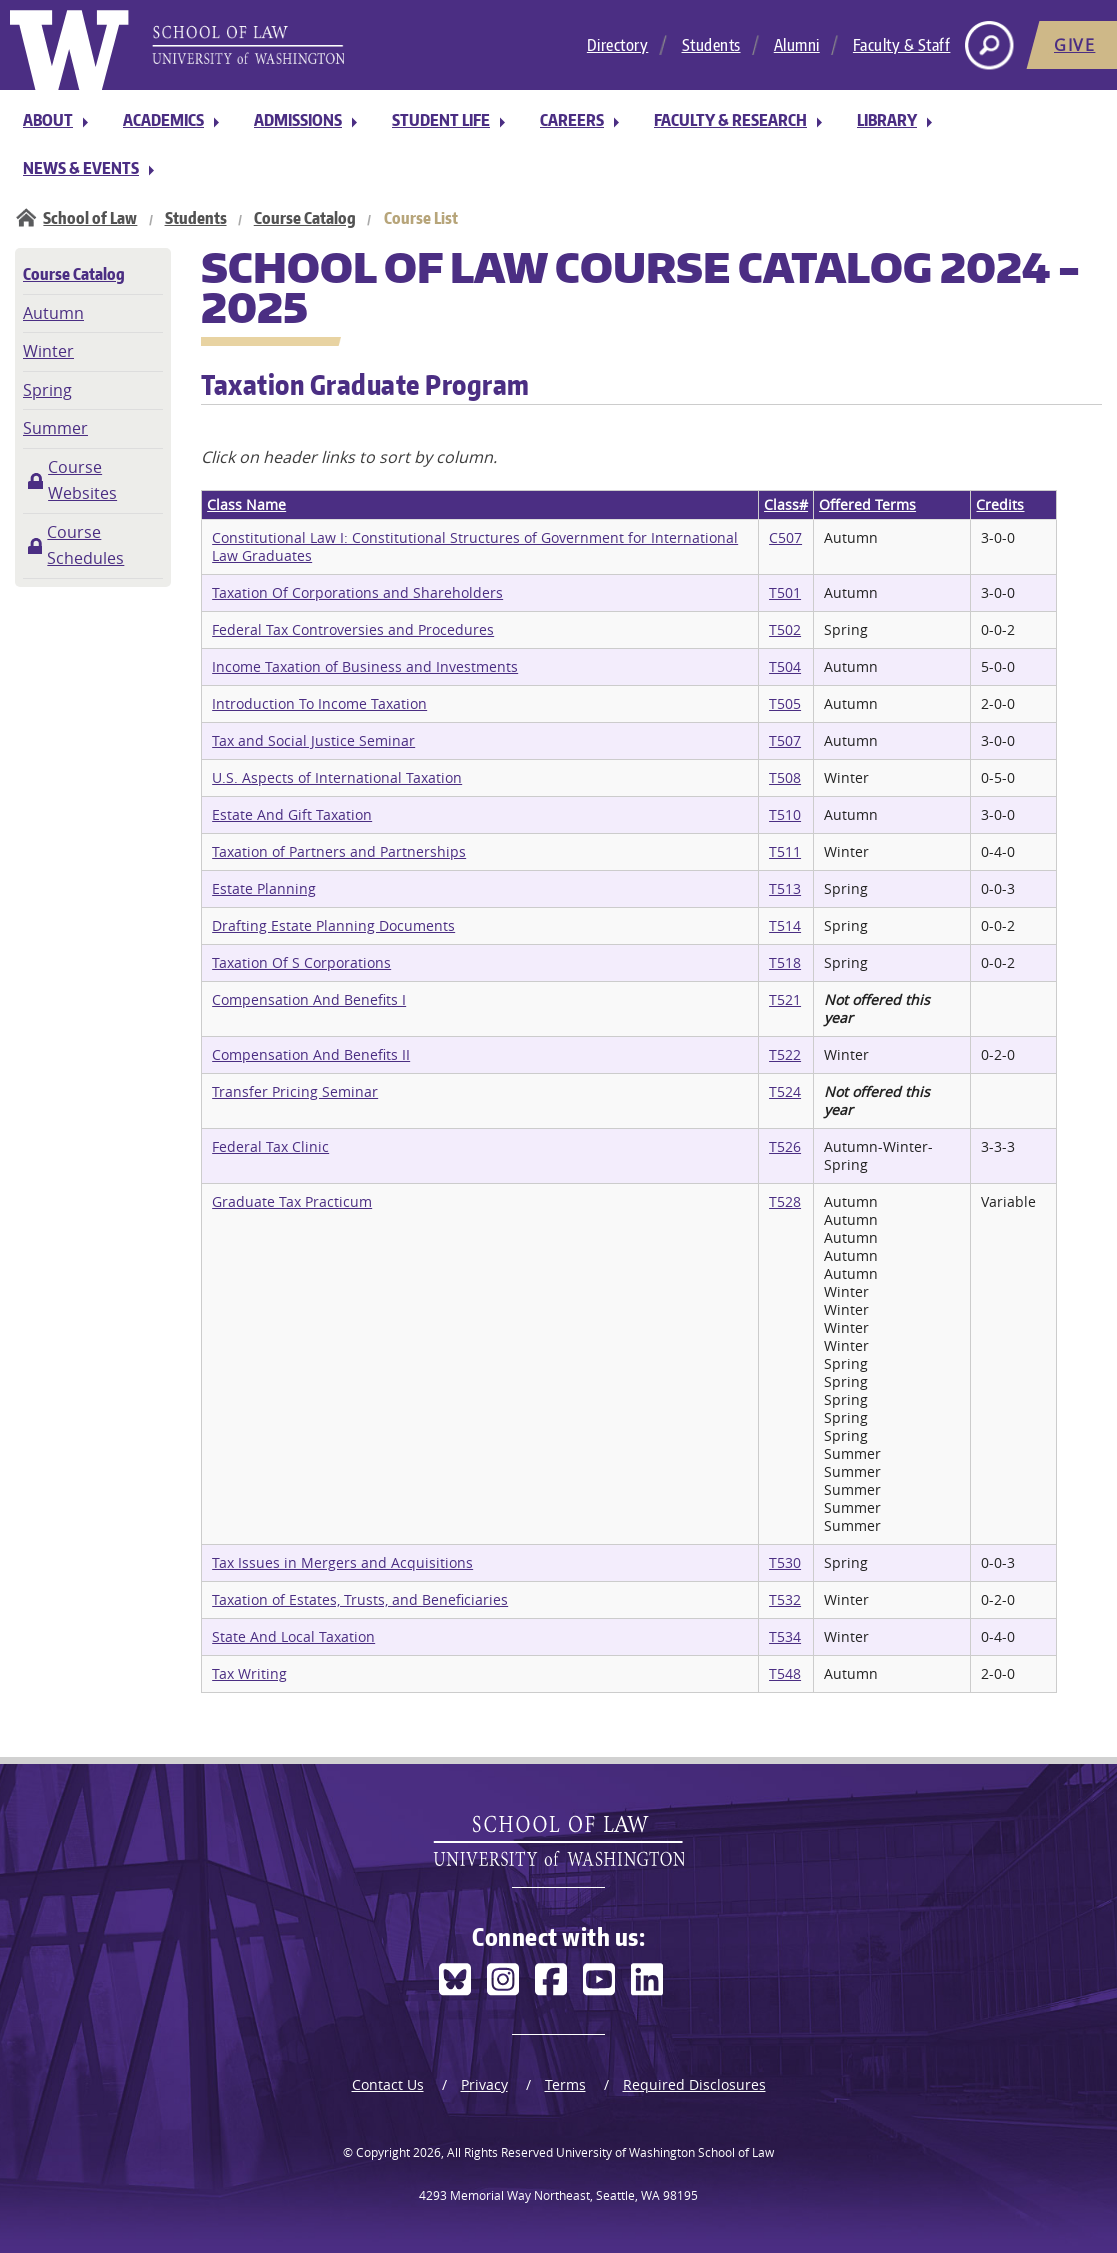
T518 (785, 962)
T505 (785, 703)
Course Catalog (305, 218)
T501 (785, 592)
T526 (785, 1146)
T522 (785, 1054)
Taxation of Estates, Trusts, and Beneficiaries (360, 1599)
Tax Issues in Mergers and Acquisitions (342, 1562)
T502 (785, 629)
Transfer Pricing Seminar (295, 1091)
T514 (785, 925)
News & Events (81, 168)
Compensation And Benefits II (311, 1054)
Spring (47, 390)
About (48, 120)
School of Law (90, 218)
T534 (785, 1636)
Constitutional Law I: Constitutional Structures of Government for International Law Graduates (475, 546)
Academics (163, 120)
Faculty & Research (730, 120)
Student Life (441, 120)
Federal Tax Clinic (270, 1146)
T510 (785, 814)
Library (887, 120)
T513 (785, 888)
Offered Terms (867, 504)
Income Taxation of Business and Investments (365, 666)
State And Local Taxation (293, 1636)
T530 (785, 1562)
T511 (785, 851)
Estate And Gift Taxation (292, 814)
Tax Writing (249, 1673)
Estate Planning (264, 888)
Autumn (53, 313)
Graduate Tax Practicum (292, 1201)
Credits (1000, 504)
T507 (785, 740)
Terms (565, 2084)
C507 (785, 537)
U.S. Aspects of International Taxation (337, 777)
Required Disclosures (694, 2084)
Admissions (298, 120)
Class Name (246, 504)
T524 (785, 1091)
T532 (785, 1599)
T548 (785, 1673)
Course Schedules (85, 545)
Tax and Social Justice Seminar (313, 740)
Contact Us (388, 2084)
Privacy (484, 2084)
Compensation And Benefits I (309, 999)
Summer (55, 428)
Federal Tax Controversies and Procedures (353, 629)
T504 (785, 666)
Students (711, 45)
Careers (572, 120)
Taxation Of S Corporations (301, 962)
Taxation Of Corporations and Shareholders (357, 592)
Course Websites (82, 480)
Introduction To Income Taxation (319, 703)
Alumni (797, 45)
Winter (48, 351)
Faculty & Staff (902, 45)
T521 (785, 999)
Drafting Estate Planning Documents (333, 925)
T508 (785, 777)
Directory (618, 45)
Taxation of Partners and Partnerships (339, 851)
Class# (786, 504)
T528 (785, 1201)
